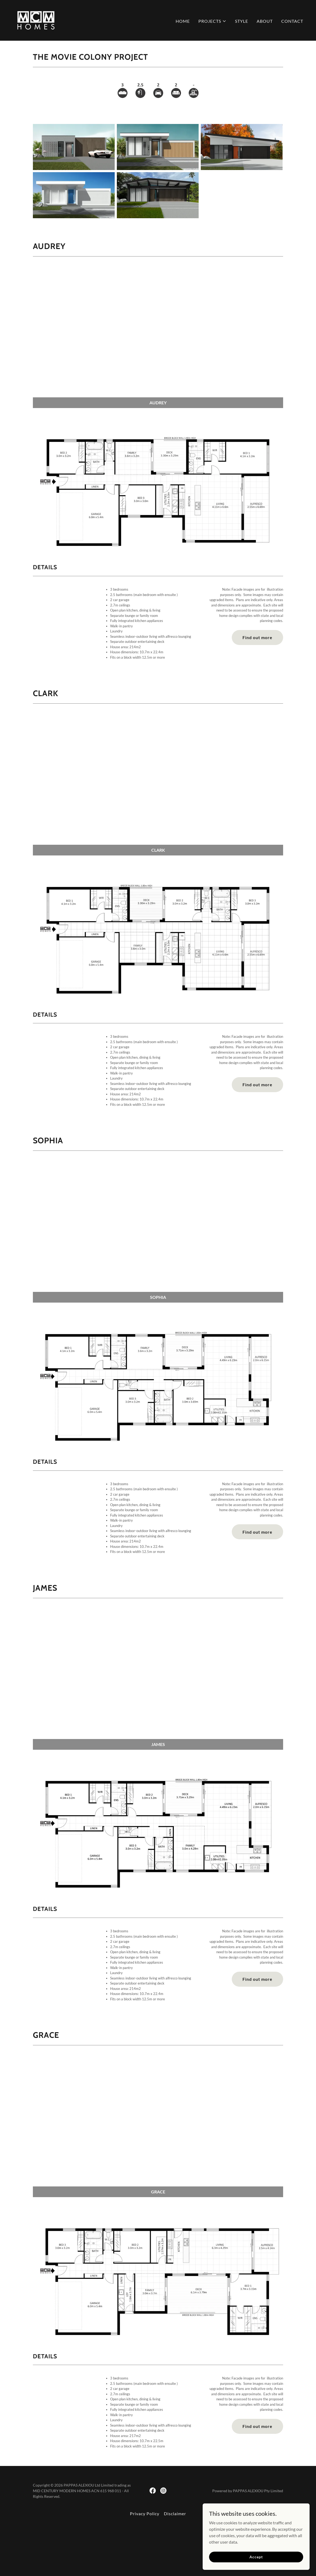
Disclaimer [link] (175, 2513)
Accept (256, 2557)
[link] (36, 19)
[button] (212, 21)
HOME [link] (183, 21)
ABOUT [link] (265, 21)
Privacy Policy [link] (144, 2513)
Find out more (257, 637)
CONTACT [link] (292, 21)
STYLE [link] (241, 21)
